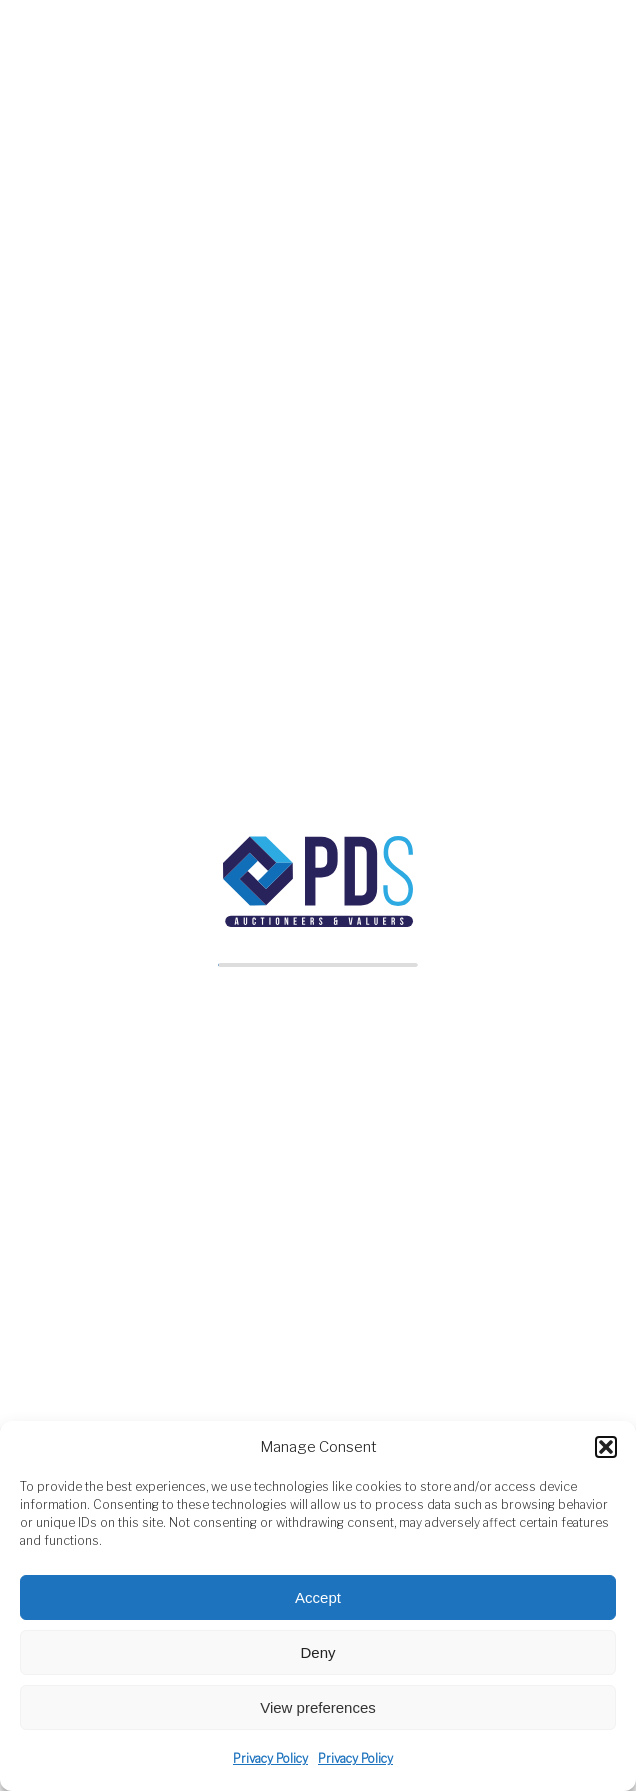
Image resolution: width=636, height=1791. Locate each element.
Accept (318, 1597)
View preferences (318, 1707)
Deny (317, 1652)
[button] (606, 1447)
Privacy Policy (270, 1758)
